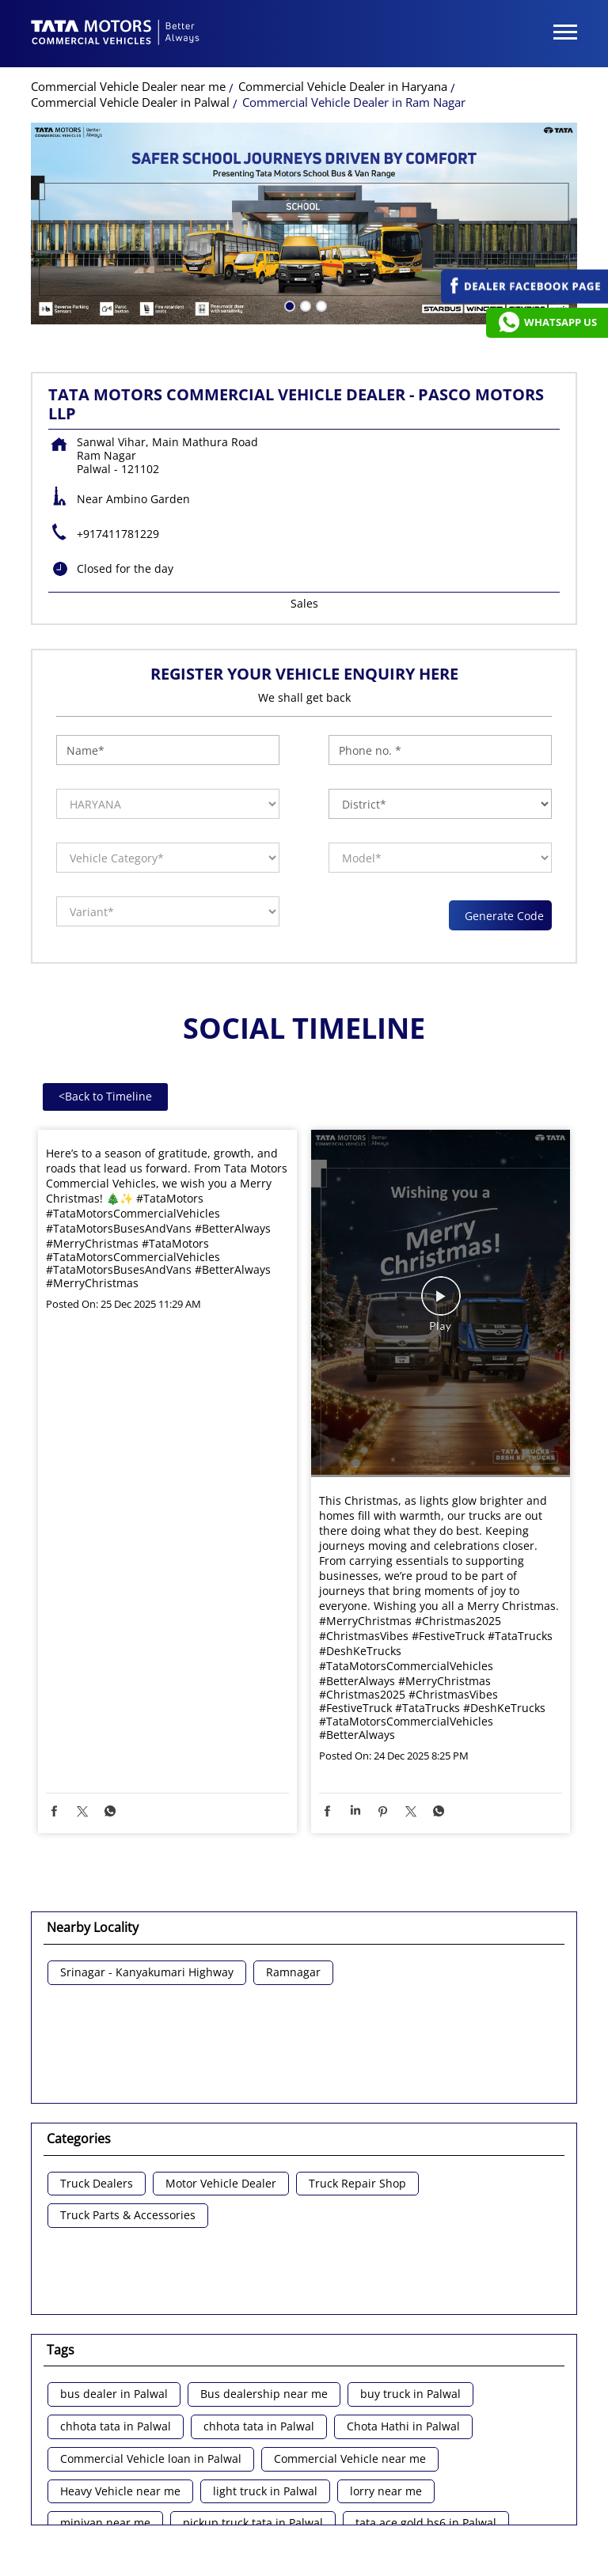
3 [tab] (320, 228)
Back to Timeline (105, 1019)
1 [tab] (288, 228)
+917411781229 (118, 456)
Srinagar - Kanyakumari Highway (147, 1896)
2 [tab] (304, 228)
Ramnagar (293, 1896)
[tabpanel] (304, 147)
